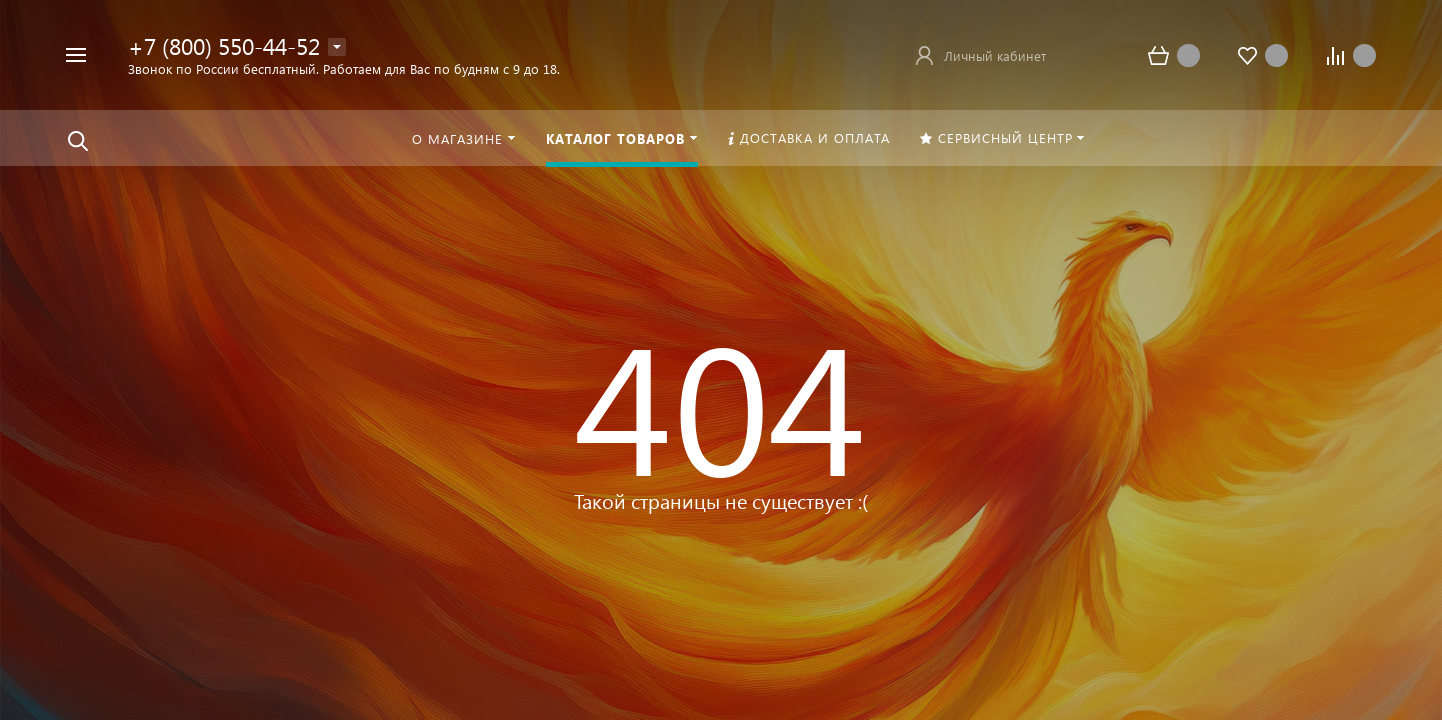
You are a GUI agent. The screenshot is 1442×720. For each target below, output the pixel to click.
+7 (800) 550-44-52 (224, 45)
